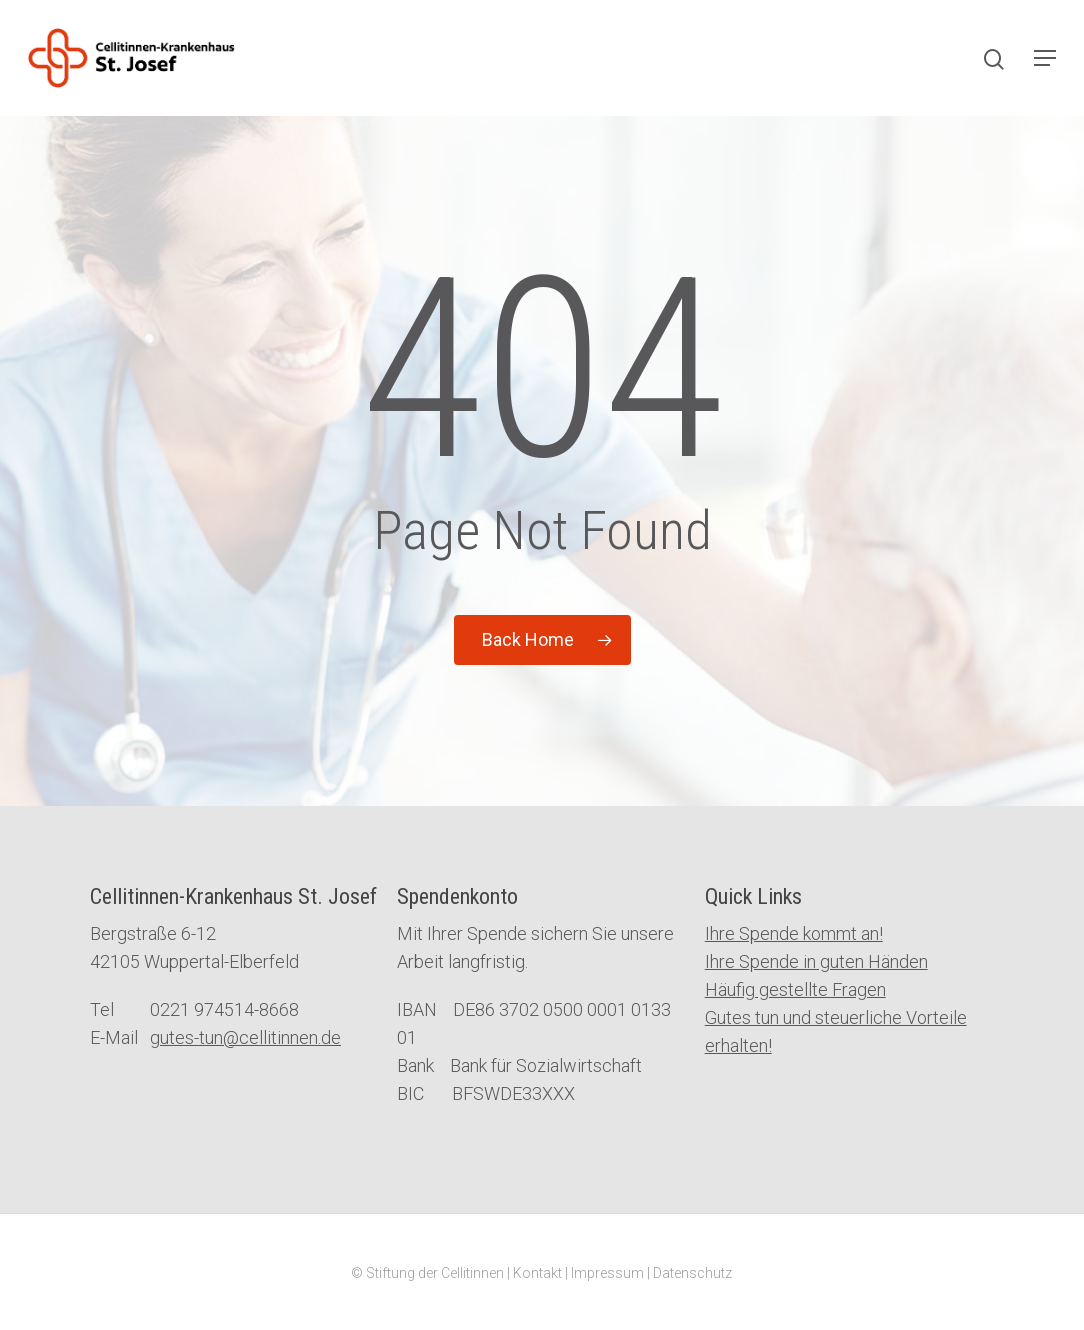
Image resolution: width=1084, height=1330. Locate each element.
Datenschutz (692, 1273)
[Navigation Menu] (1045, 58)
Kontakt (537, 1273)
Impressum (607, 1273)
